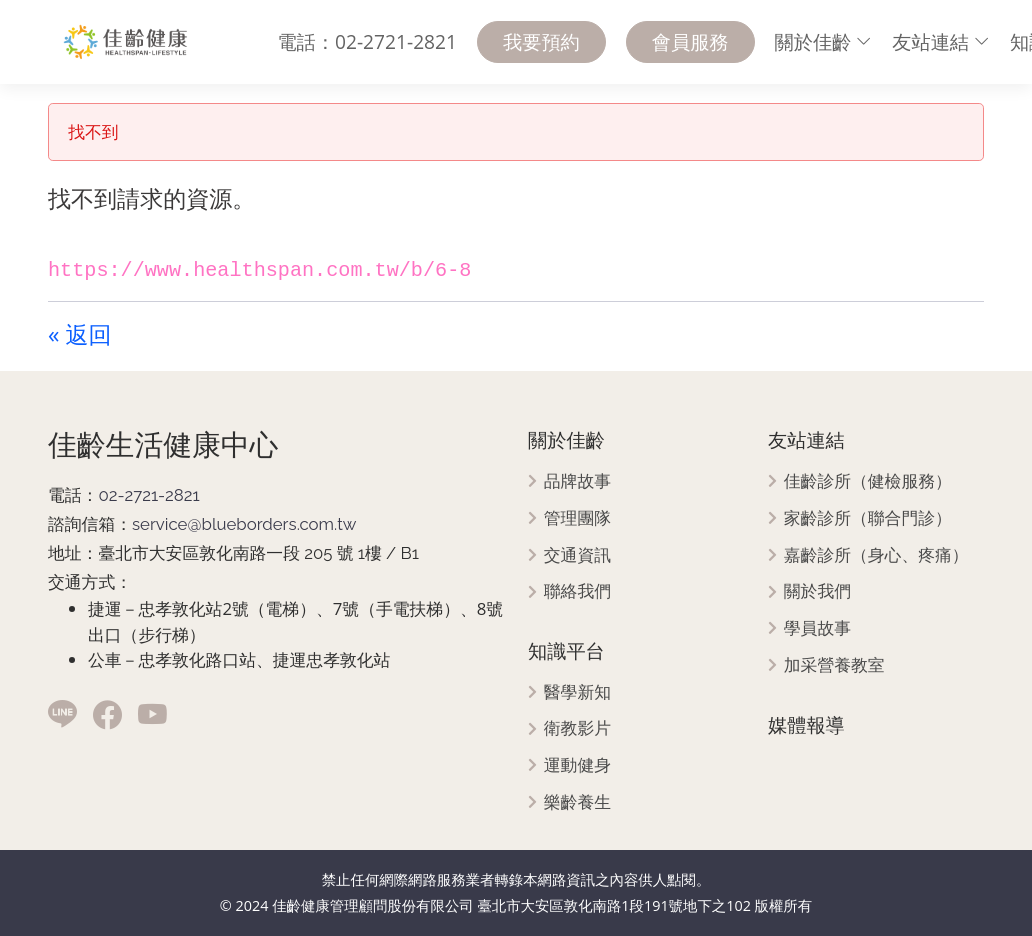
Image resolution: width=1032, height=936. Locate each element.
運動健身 (577, 765)
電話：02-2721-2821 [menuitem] (367, 41)
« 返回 (79, 334)
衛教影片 (577, 728)
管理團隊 (577, 518)
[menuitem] (824, 42)
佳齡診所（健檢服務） (868, 481)
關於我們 (817, 591)
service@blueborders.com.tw (244, 524)
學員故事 (817, 628)
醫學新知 (577, 692)
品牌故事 (577, 481)
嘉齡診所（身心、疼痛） (876, 555)
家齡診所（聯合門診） (868, 518)
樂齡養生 (577, 802)
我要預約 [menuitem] (541, 41)
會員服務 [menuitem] (690, 41)
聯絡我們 (577, 591)
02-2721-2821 (148, 495)
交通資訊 (577, 555)
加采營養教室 (834, 665)
